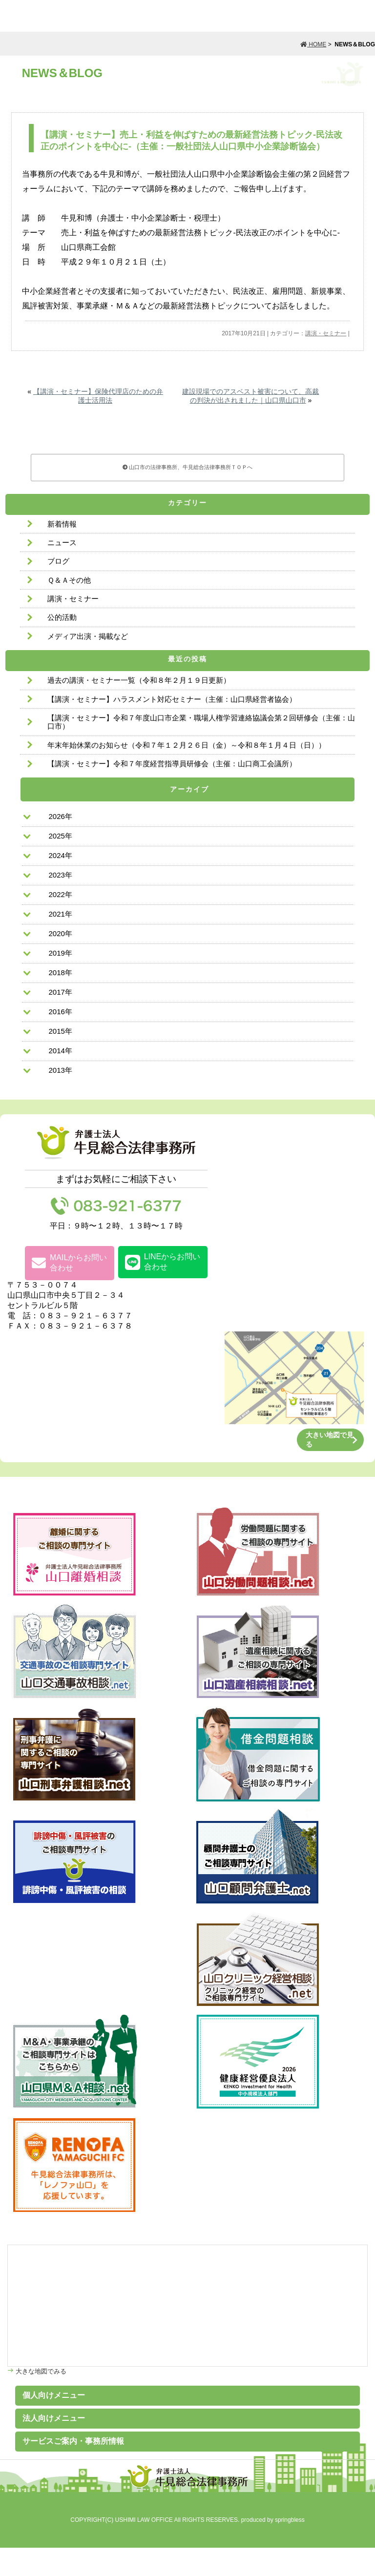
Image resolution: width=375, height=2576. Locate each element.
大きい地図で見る (330, 1439)
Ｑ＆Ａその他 (69, 580)
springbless (290, 2519)
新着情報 (62, 524)
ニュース (62, 542)
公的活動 (62, 617)
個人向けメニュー (53, 2395)
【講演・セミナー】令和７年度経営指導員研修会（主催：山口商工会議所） (171, 763)
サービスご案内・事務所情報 (73, 2441)
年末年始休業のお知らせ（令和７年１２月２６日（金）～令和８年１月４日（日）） (186, 745)
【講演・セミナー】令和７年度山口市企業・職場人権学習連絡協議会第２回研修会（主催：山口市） (201, 722)
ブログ (58, 561)
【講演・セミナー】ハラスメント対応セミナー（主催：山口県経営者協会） (171, 699)
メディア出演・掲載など (87, 636)
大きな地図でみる (40, 2371)
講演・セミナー (325, 333)
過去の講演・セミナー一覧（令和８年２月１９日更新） (138, 680)
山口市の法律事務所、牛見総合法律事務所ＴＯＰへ (188, 467)
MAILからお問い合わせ (69, 1262)
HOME (313, 44)
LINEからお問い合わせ (163, 1261)
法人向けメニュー (53, 2418)
